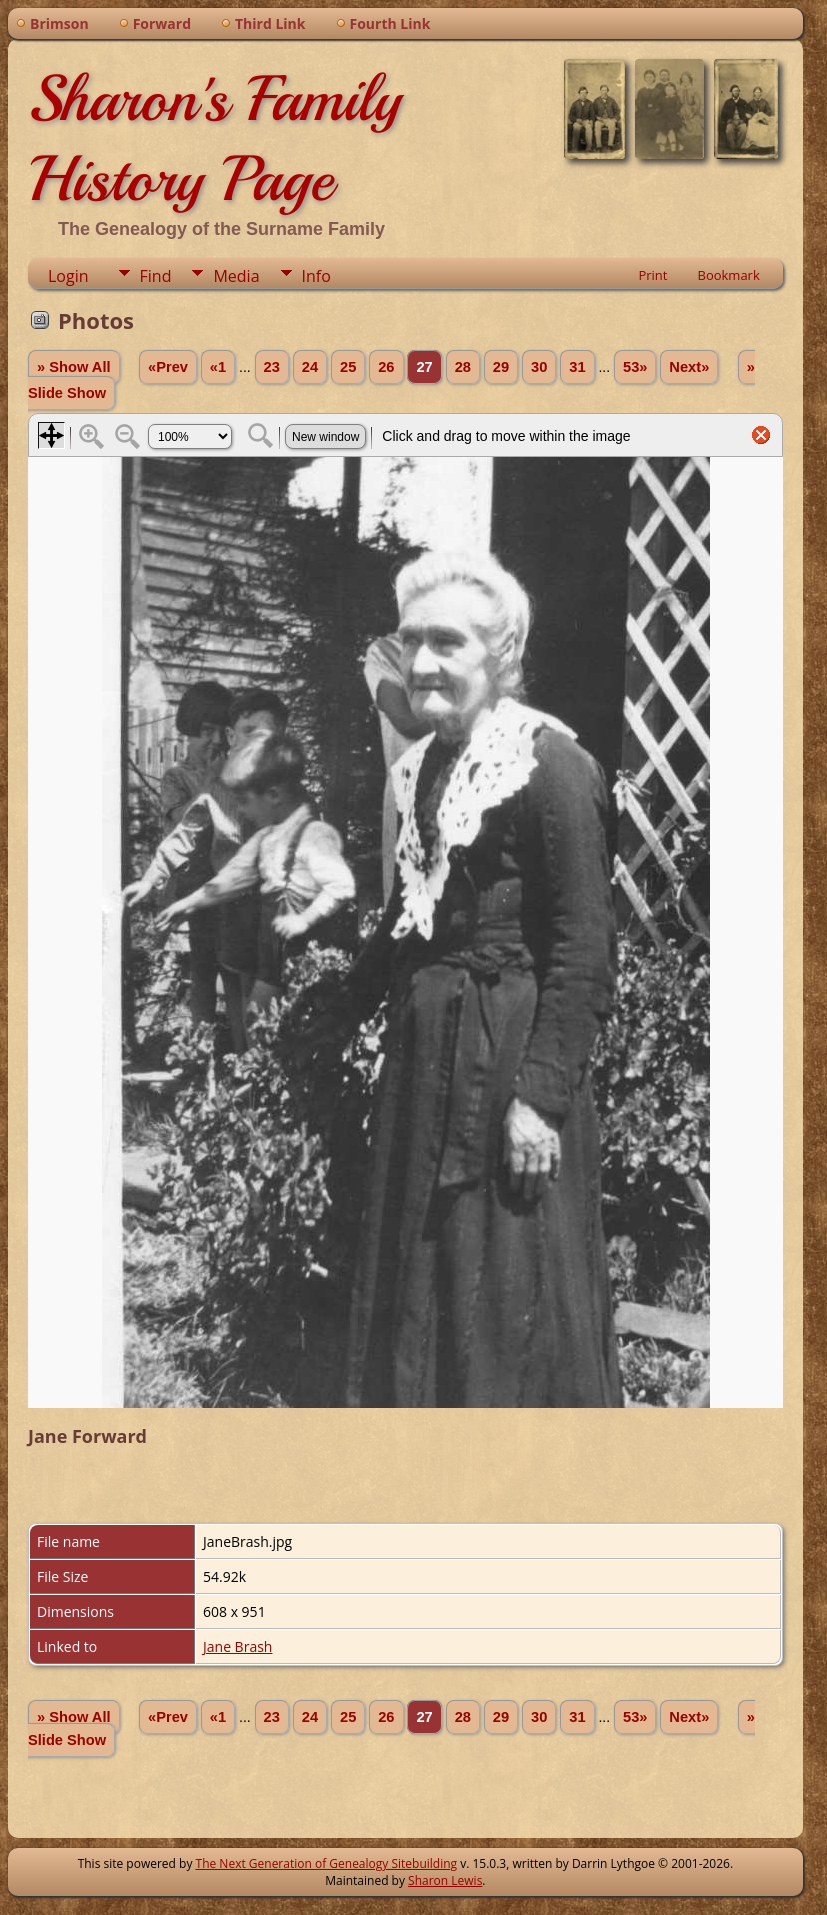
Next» (689, 367)
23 (272, 367)
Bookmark (728, 275)
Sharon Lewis (445, 1880)
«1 (218, 367)
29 (501, 367)
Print (652, 275)
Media (236, 276)
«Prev (168, 367)
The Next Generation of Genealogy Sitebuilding (327, 1863)
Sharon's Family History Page (214, 139)
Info (316, 276)
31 (577, 367)
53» (635, 367)
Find (156, 276)
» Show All (74, 367)
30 (539, 367)
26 (386, 367)
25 (348, 367)
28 (463, 367)
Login (68, 276)
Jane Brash (237, 1646)
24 (310, 367)
